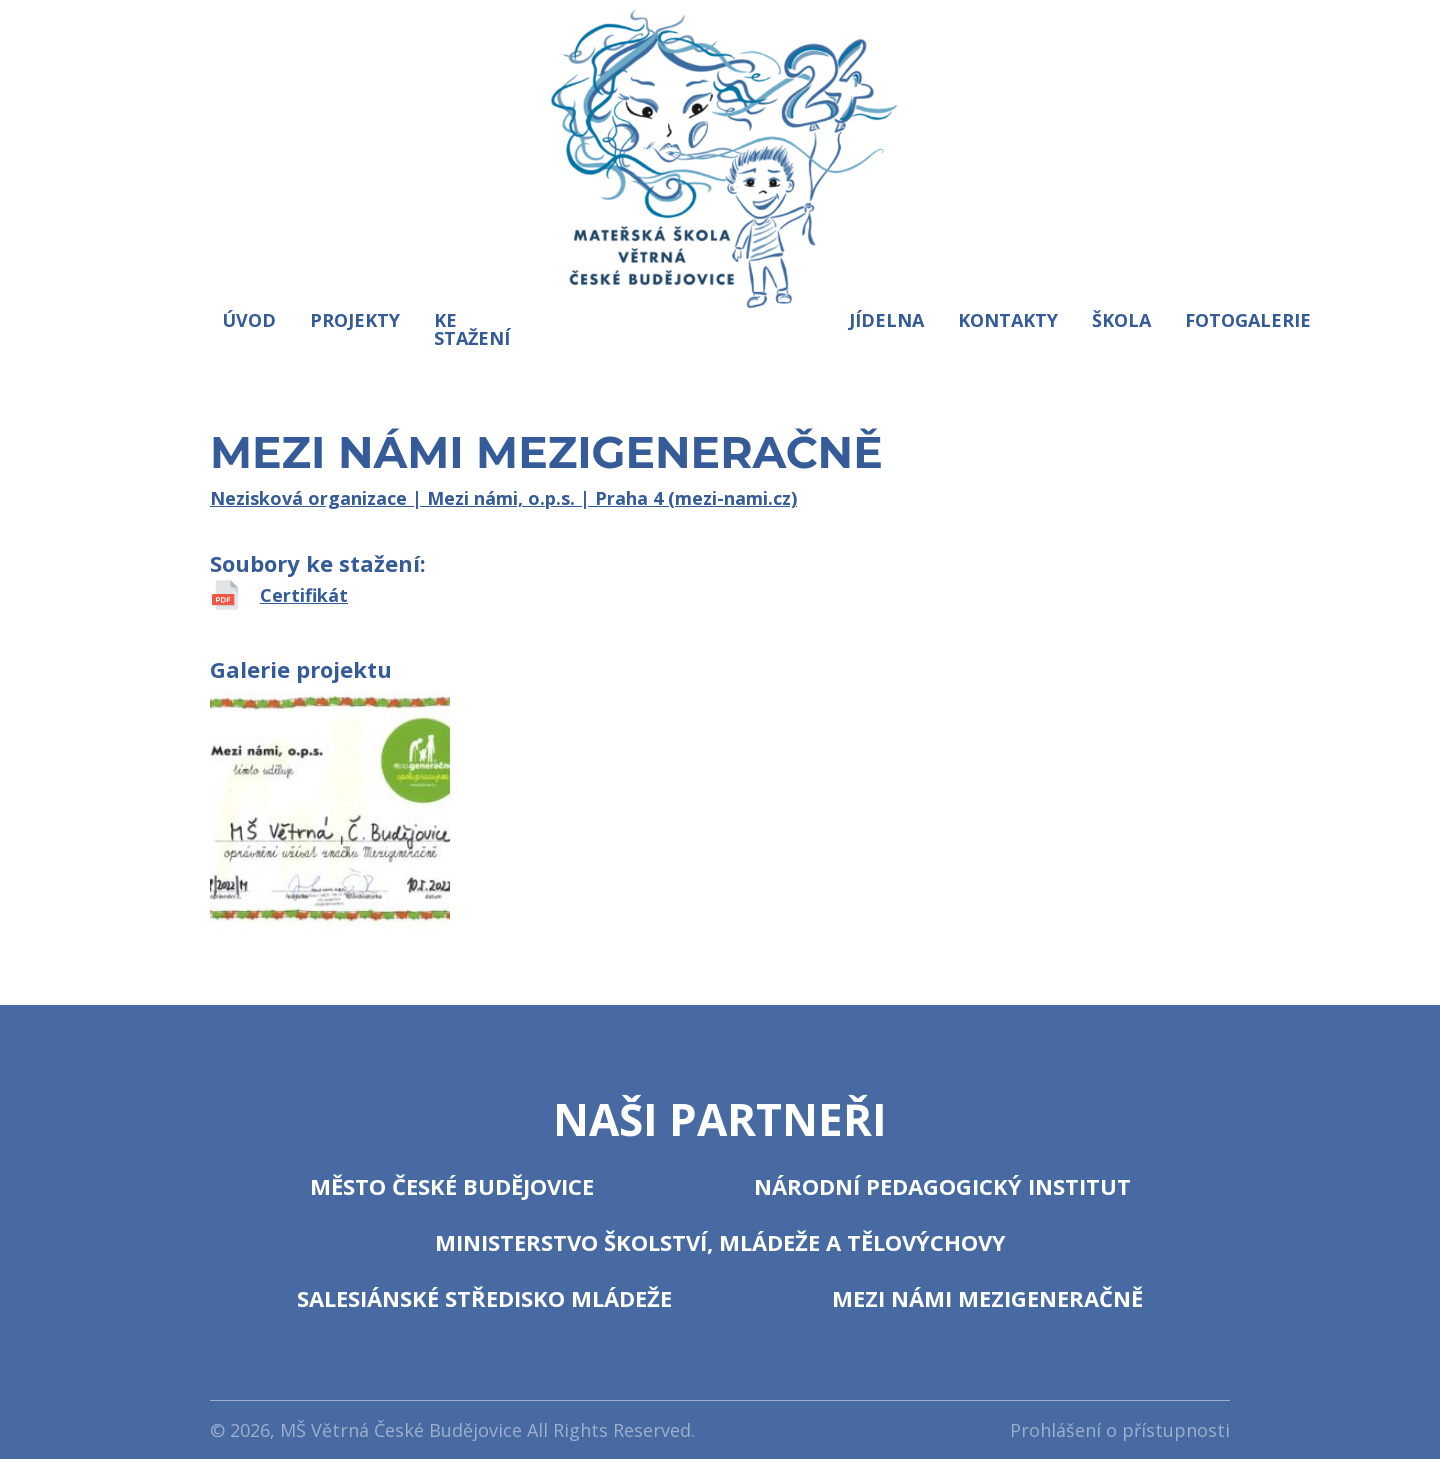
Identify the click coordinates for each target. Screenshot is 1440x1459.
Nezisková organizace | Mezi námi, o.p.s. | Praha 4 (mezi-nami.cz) (503, 498)
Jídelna (886, 320)
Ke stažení (472, 329)
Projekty (355, 320)
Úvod (249, 320)
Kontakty (1008, 320)
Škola (1121, 320)
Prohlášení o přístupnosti (1120, 1430)
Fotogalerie (1248, 320)
